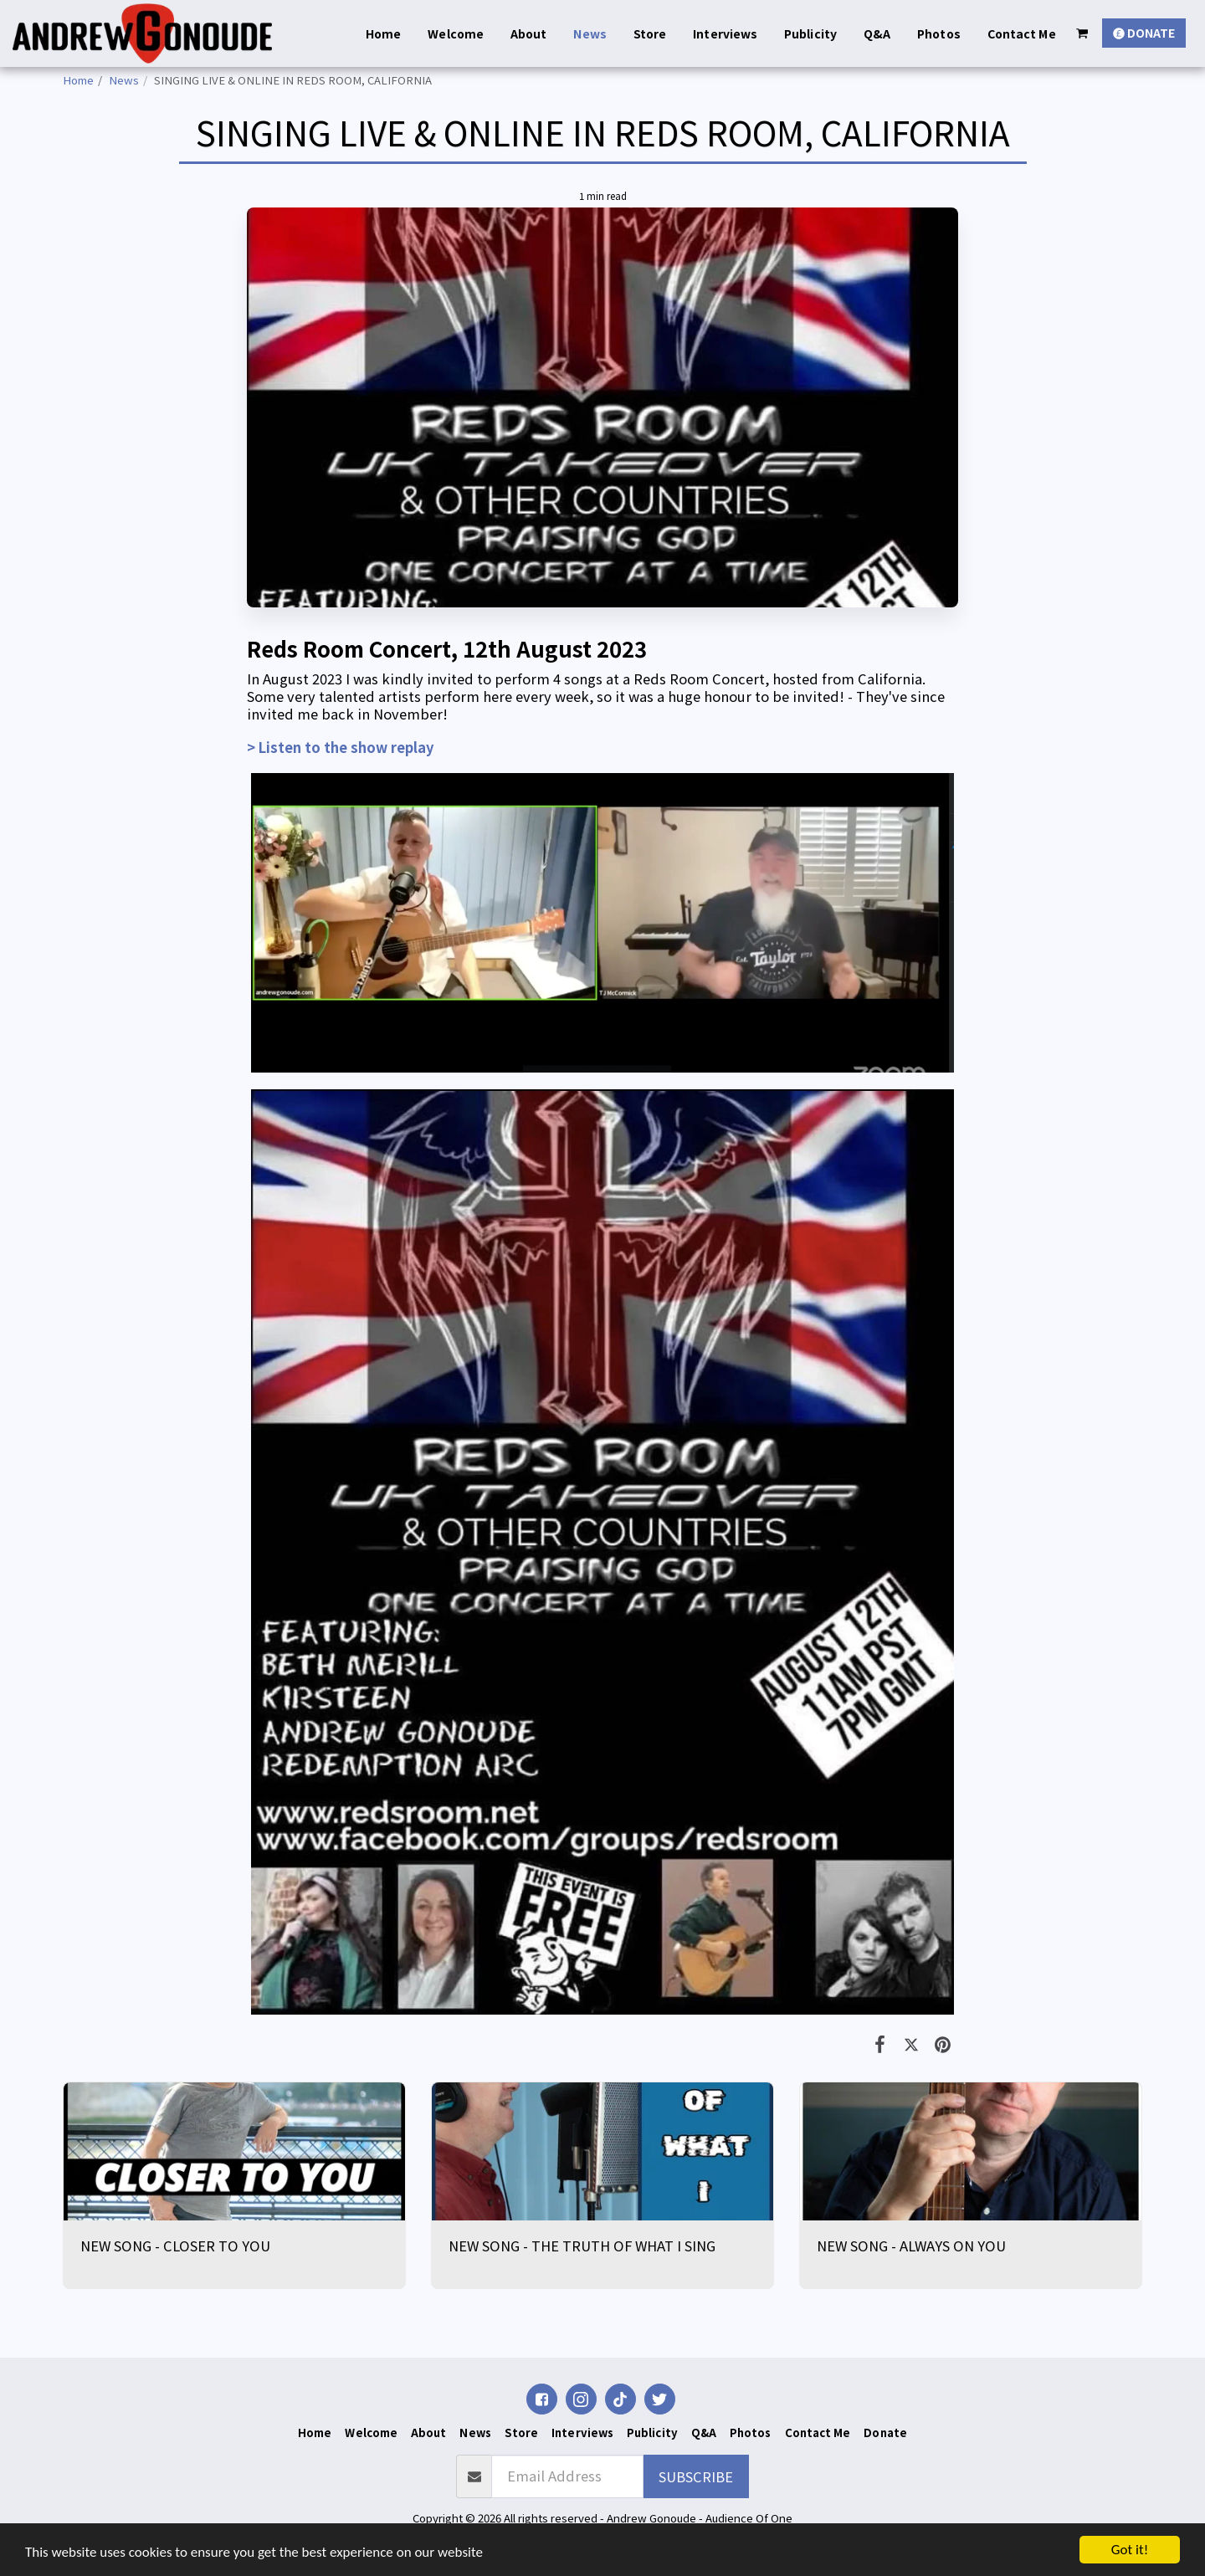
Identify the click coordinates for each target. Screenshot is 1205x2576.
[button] (1082, 33)
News (124, 80)
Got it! (1129, 2549)
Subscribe (696, 2476)
